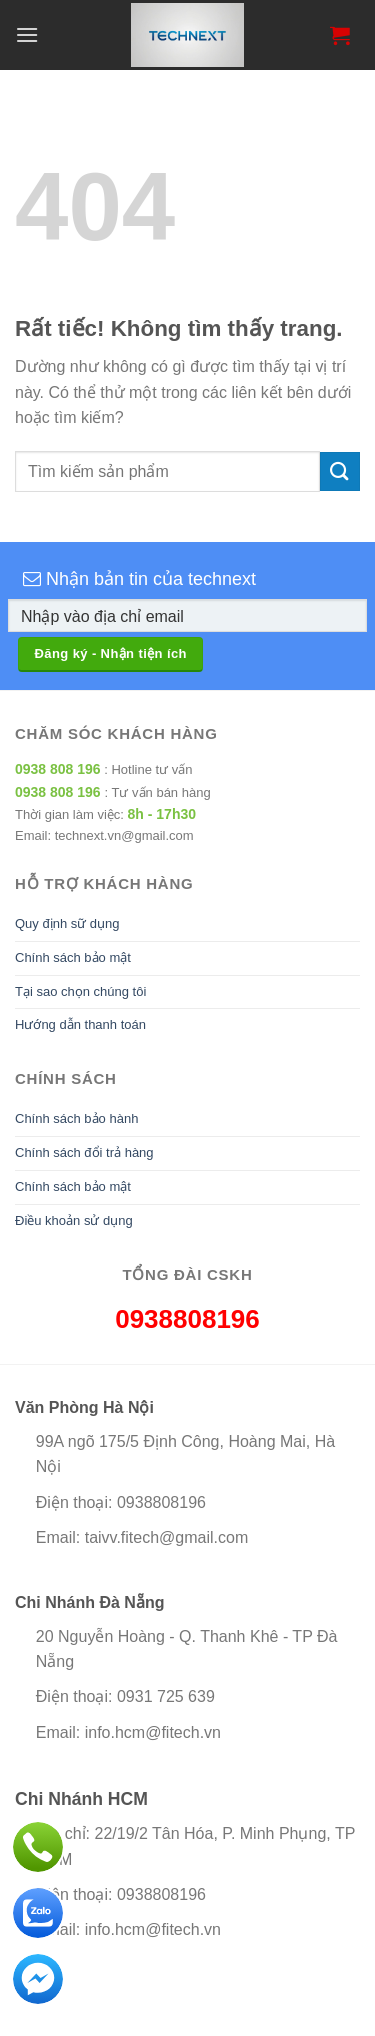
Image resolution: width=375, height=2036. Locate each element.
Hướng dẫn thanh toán (80, 1024)
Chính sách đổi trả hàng (84, 1152)
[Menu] (27, 34)
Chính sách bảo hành (76, 1118)
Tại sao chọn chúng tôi (80, 991)
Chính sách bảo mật (73, 957)
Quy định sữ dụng (67, 923)
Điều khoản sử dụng (74, 1220)
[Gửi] (340, 471)
